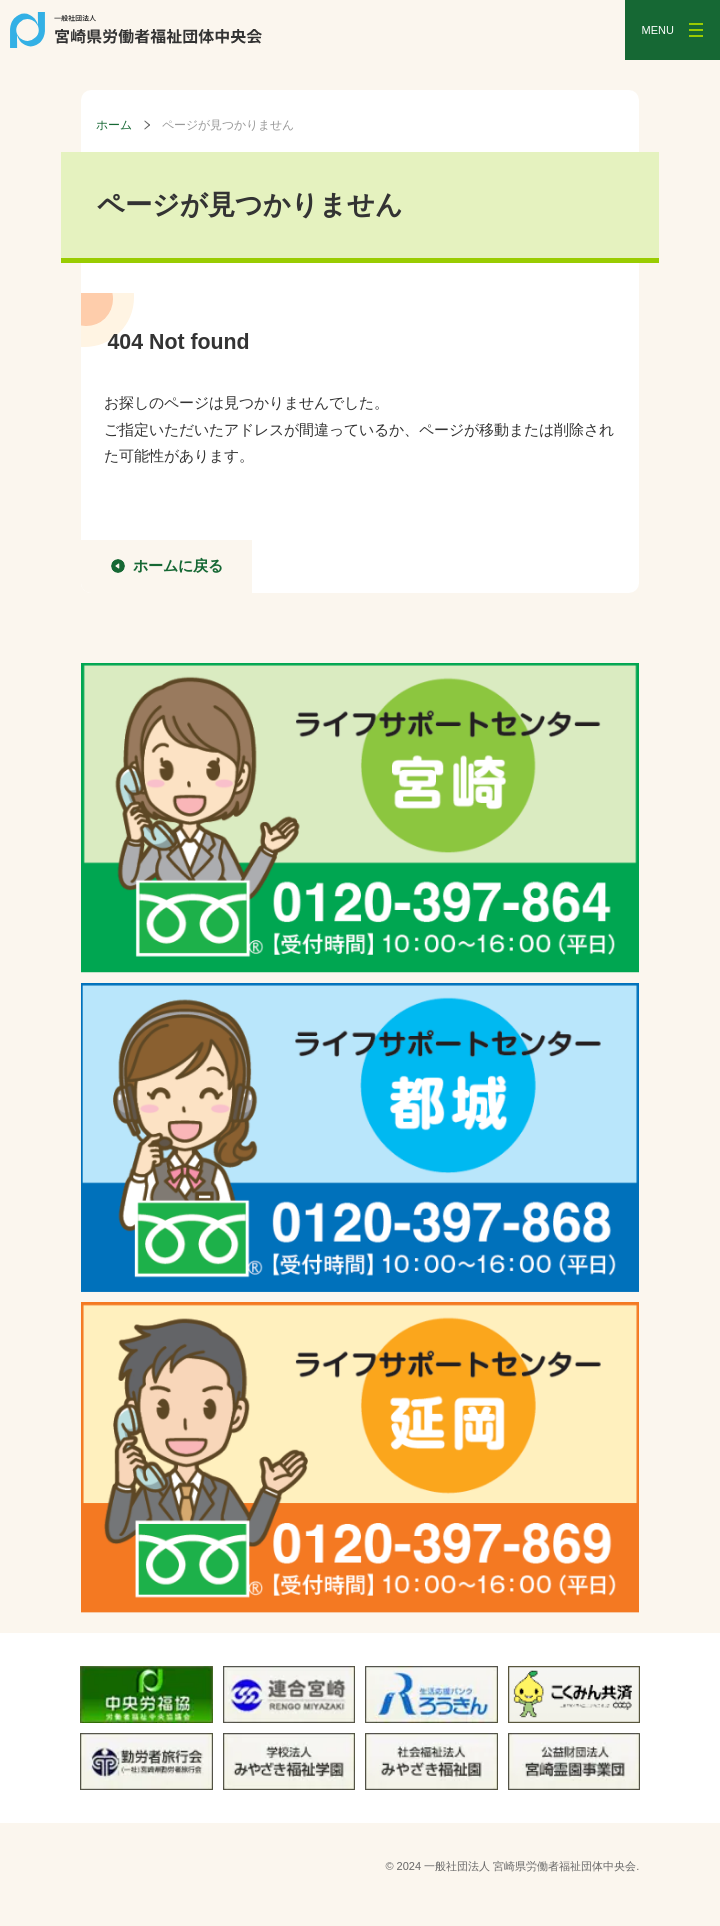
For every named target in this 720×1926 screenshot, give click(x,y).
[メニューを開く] (672, 30)
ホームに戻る (178, 565)
